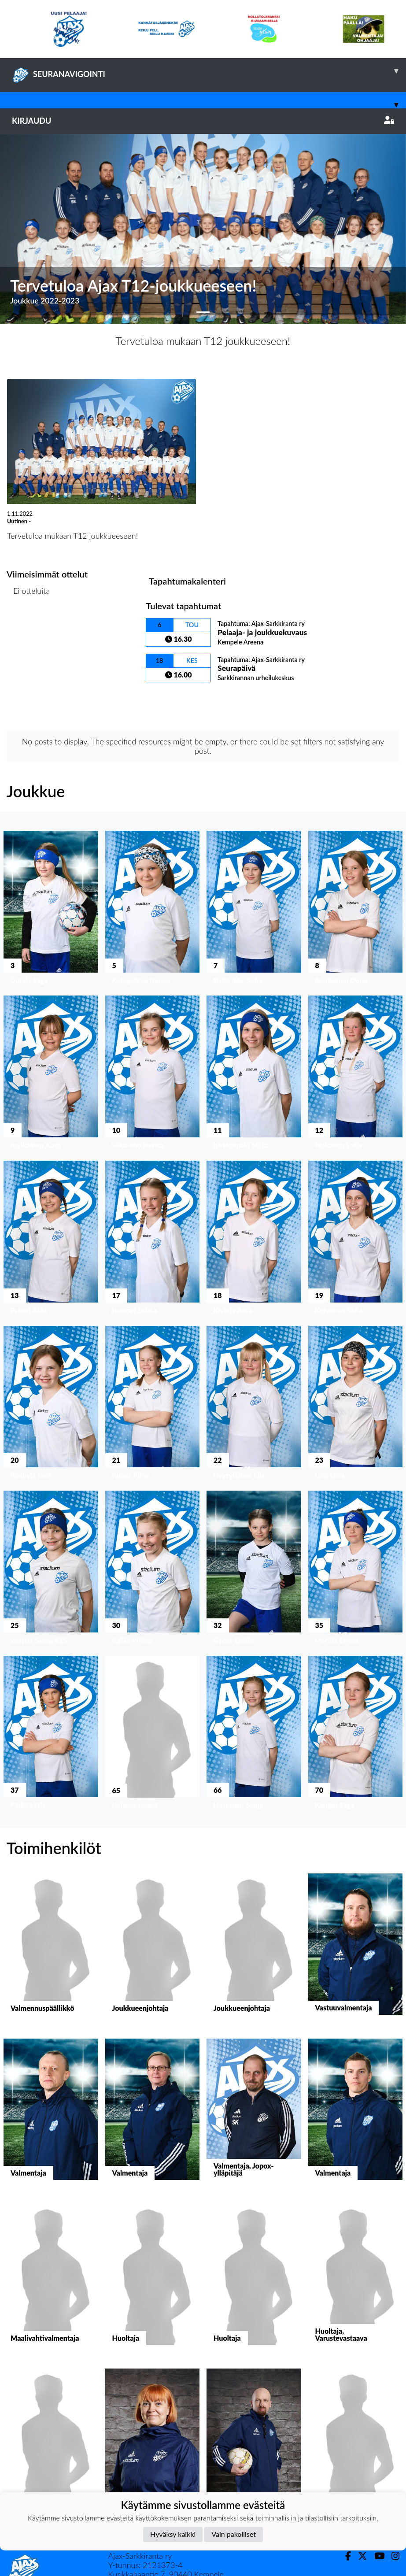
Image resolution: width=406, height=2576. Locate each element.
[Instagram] (391, 2556)
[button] (30, 229)
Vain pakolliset (233, 2534)
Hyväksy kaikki (173, 2534)
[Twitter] (359, 2556)
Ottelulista (28, 624)
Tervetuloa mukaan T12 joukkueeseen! (203, 340)
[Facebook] (344, 2556)
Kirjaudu (203, 121)
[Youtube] (375, 2556)
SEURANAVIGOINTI (209, 71)
